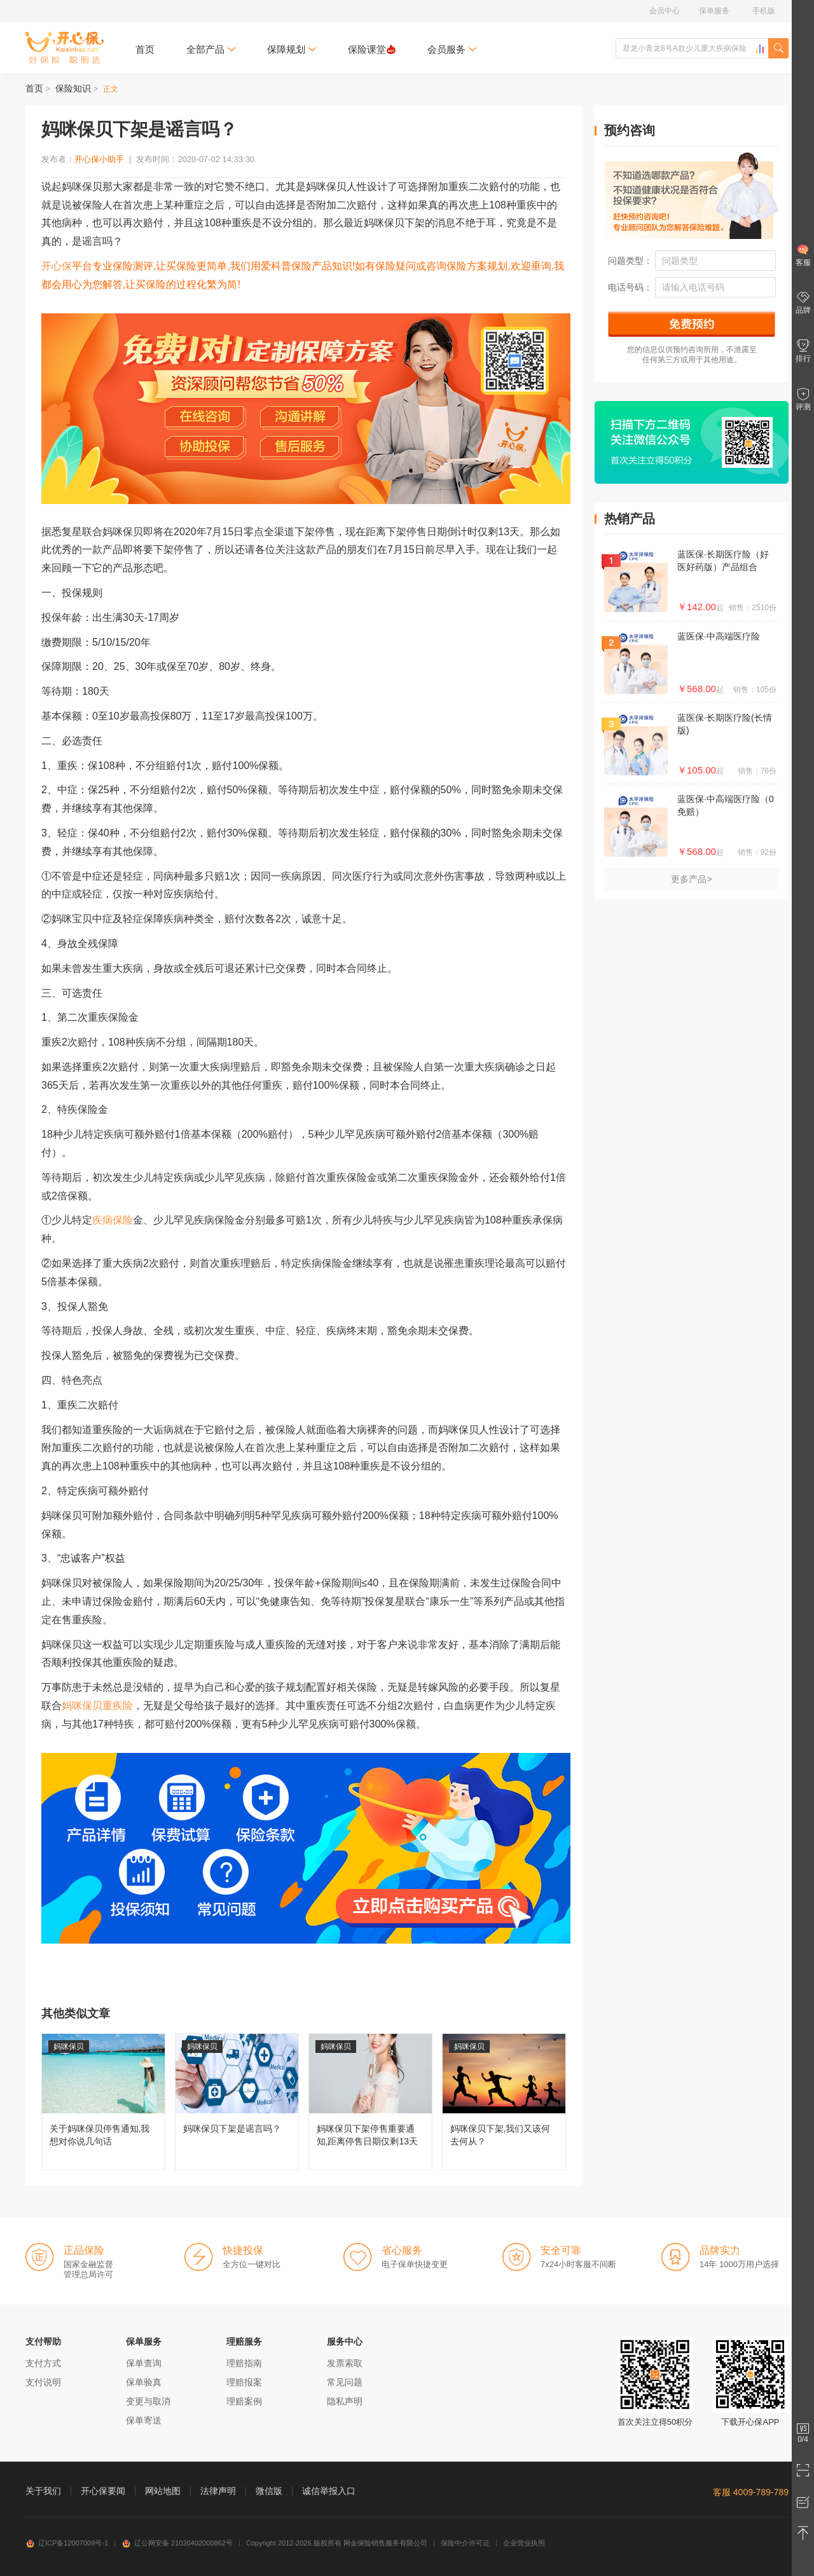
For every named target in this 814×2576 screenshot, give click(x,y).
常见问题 (344, 2382)
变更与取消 (148, 2401)
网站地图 (163, 2491)
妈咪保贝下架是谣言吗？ (237, 2101)
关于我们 (43, 2491)
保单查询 (144, 2363)
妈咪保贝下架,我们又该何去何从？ (504, 2101)
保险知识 (73, 88)
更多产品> (691, 879)
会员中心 (664, 10)
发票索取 (344, 2363)
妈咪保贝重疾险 (97, 1705)
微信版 (269, 2491)
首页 (145, 49)
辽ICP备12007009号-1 (66, 2543)
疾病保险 (112, 1220)
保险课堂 (372, 49)
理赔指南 (244, 2363)
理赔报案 (244, 2382)
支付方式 (43, 2363)
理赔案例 (244, 2401)
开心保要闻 (103, 2491)
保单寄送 (144, 2420)
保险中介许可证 (465, 2543)
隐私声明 (344, 2401)
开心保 (56, 266)
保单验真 (144, 2382)
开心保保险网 (64, 47)
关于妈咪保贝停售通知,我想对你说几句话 (103, 2101)
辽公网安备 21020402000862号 (177, 2543)
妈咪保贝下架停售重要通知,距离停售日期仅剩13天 (370, 2101)
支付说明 (43, 2382)
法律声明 (218, 2491)
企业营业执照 (524, 2543)
